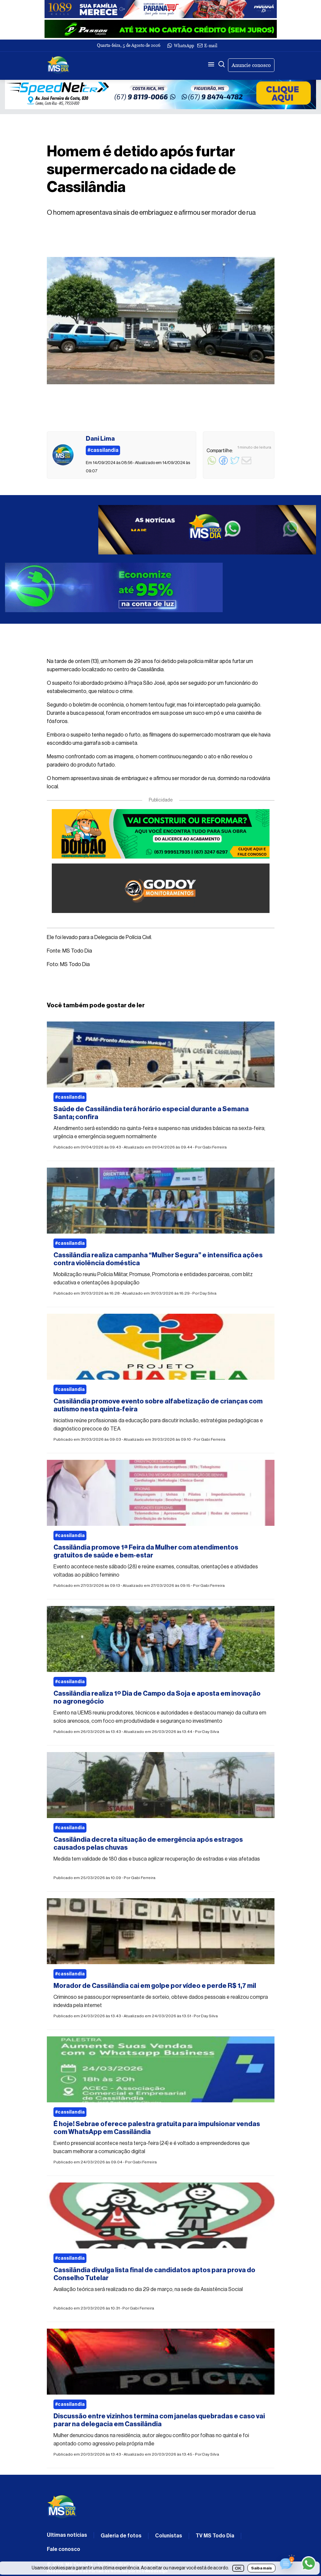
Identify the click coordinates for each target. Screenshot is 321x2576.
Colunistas (168, 2535)
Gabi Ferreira (214, 1147)
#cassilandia (70, 1097)
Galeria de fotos (121, 2535)
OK (238, 2568)
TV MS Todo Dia (215, 2535)
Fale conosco (63, 2549)
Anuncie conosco (251, 65)
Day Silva (208, 1293)
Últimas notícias (67, 2535)
